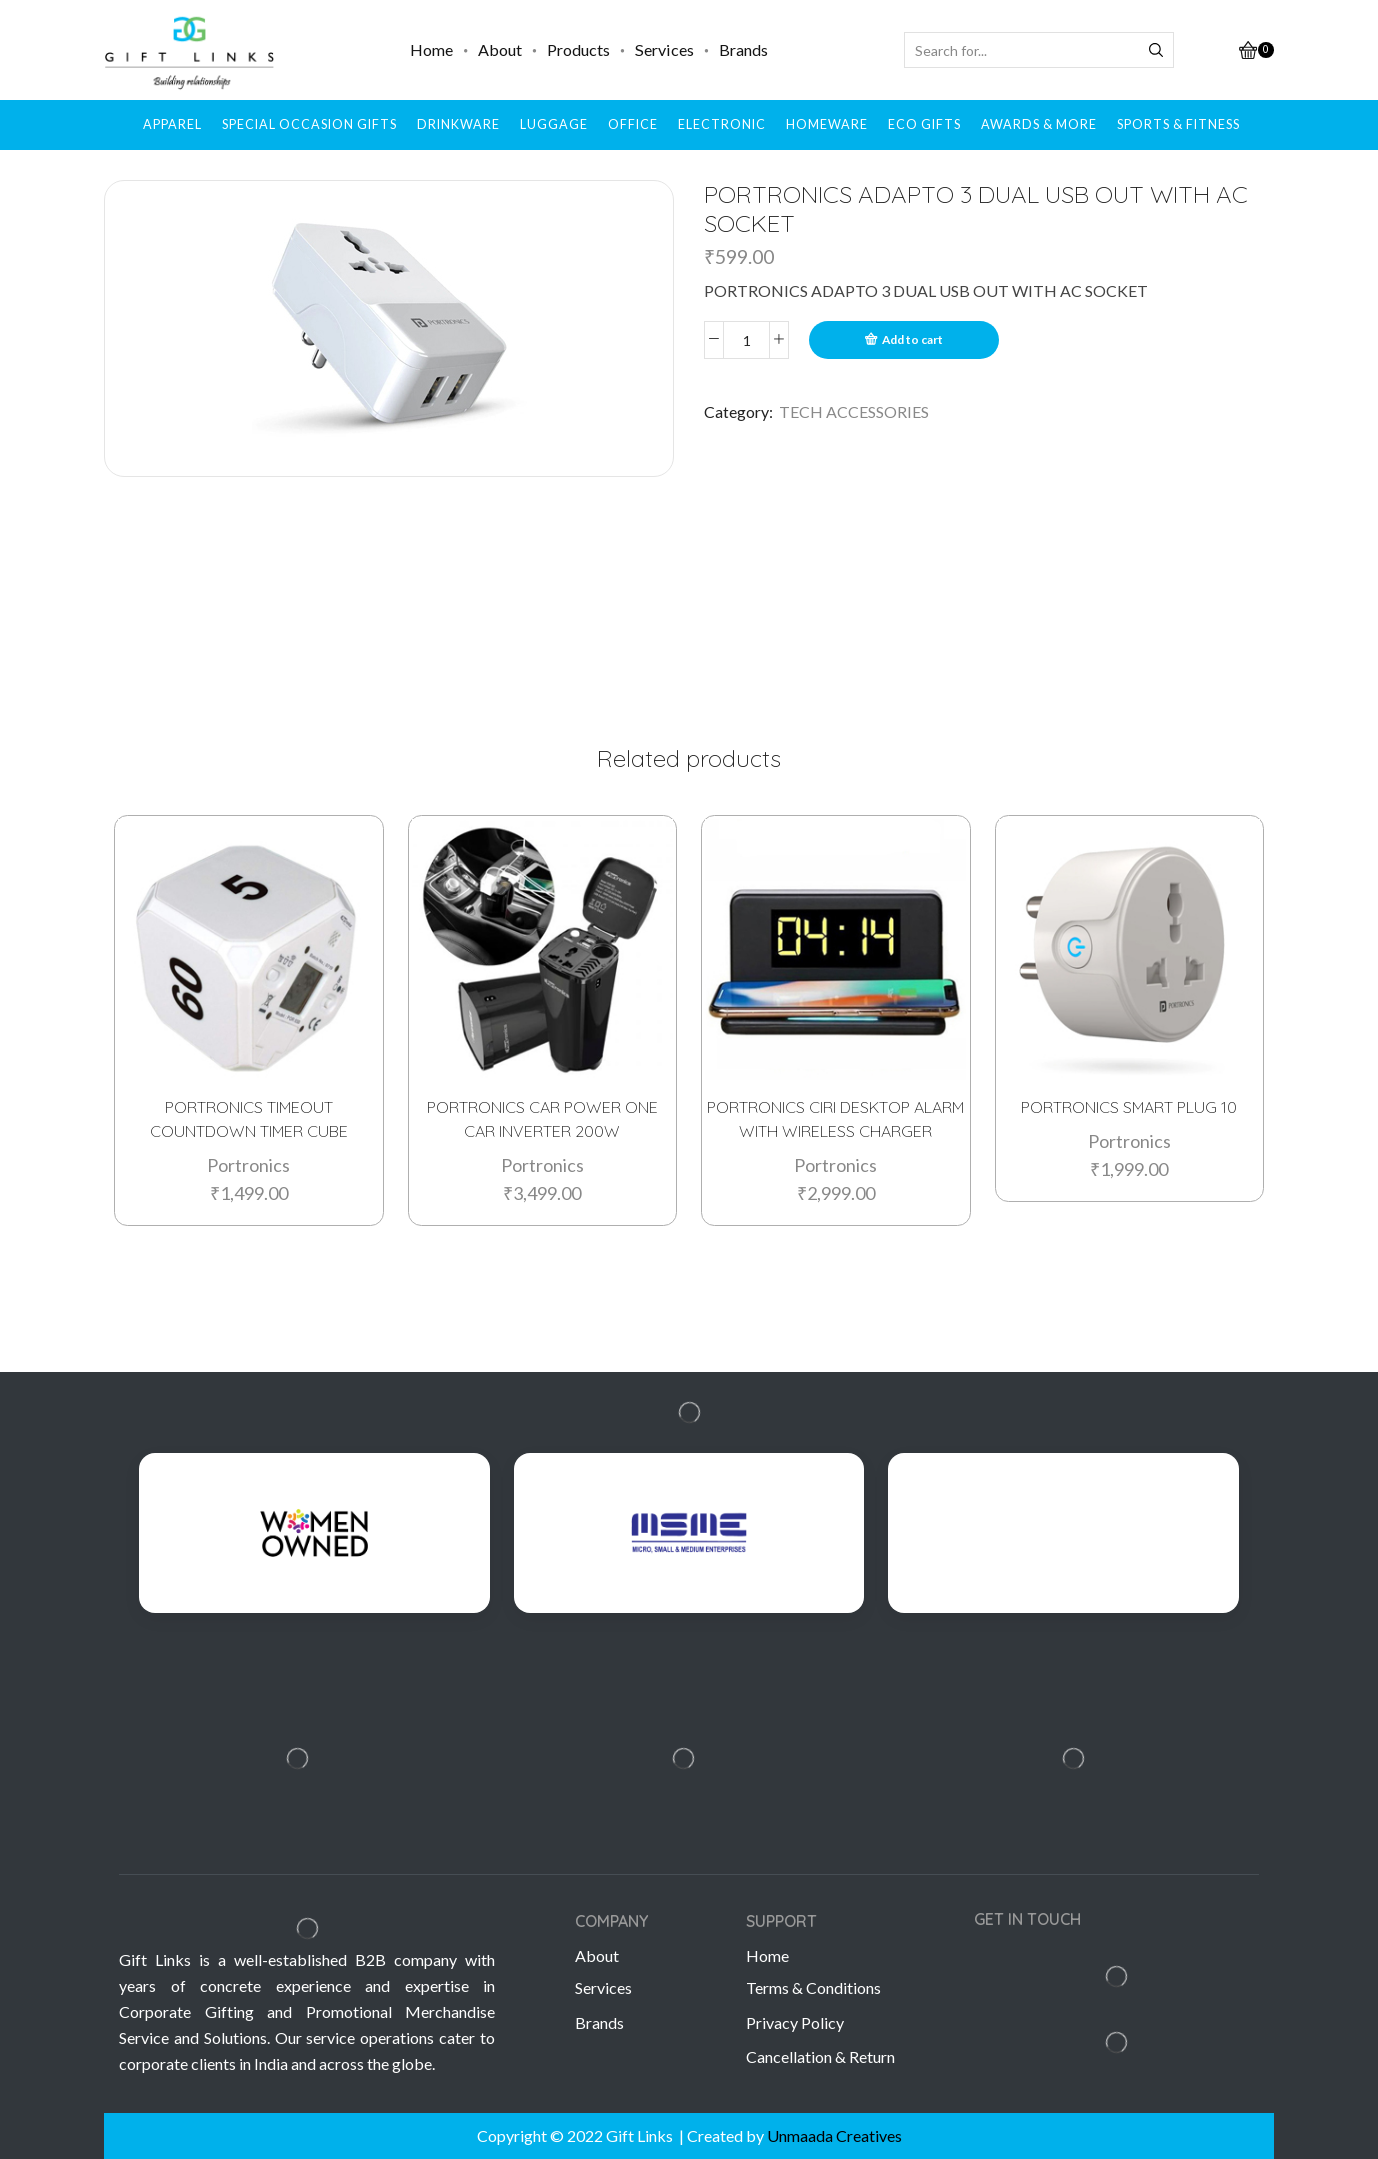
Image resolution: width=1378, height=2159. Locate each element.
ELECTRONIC (722, 124)
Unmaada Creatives (834, 2135)
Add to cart (912, 339)
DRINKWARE (458, 124)
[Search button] (1156, 50)
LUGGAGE (554, 124)
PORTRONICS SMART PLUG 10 (1129, 1106)
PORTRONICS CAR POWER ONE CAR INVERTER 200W (542, 1118)
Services (664, 49)
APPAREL (172, 124)
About (500, 49)
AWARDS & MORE (1039, 124)
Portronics (248, 1163)
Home (431, 49)
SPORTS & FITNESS (1178, 124)
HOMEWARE (827, 124)
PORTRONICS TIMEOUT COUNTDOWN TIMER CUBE (249, 1118)
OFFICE (633, 124)
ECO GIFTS (924, 124)
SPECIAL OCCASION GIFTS (309, 124)
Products (578, 49)
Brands (743, 49)
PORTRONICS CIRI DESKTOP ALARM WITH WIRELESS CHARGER (835, 1118)
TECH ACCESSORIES (854, 411)
